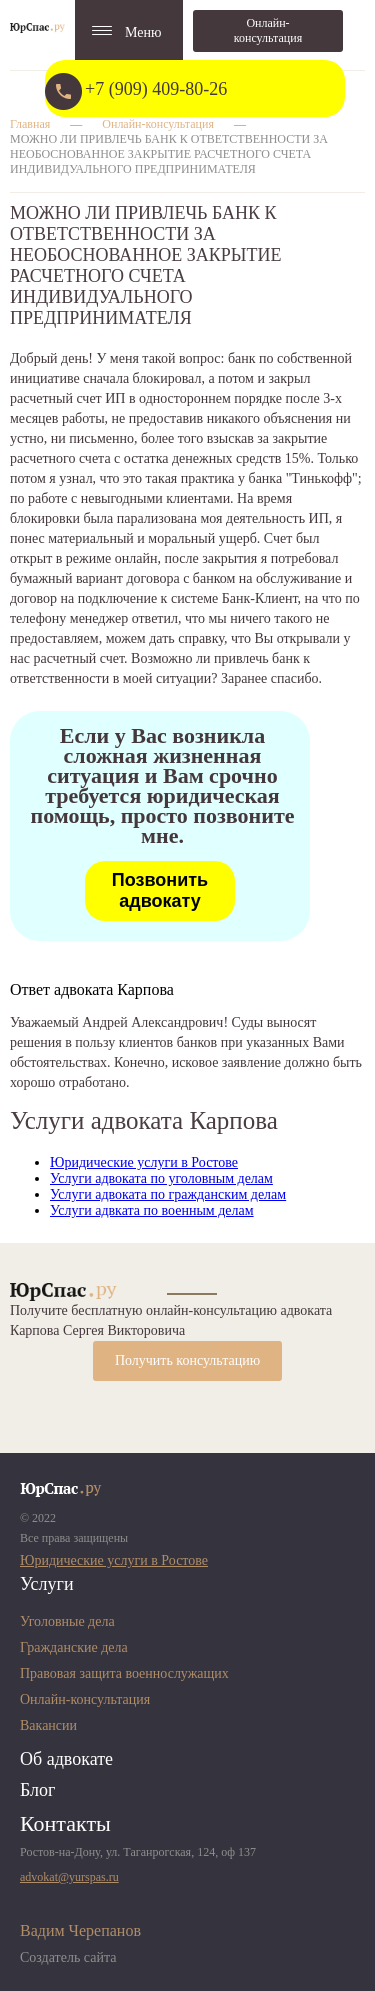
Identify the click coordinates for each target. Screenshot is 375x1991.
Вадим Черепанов (80, 1930)
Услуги (47, 1584)
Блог (37, 1790)
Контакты (65, 1823)
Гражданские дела (74, 1647)
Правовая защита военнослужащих (124, 1673)
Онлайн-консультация (268, 30)
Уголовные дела (67, 1621)
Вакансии (48, 1725)
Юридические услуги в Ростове (144, 1162)
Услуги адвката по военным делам (152, 1210)
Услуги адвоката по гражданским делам (168, 1194)
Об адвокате (66, 1759)
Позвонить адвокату (160, 890)
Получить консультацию (187, 1360)
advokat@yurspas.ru (69, 1877)
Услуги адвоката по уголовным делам (161, 1178)
